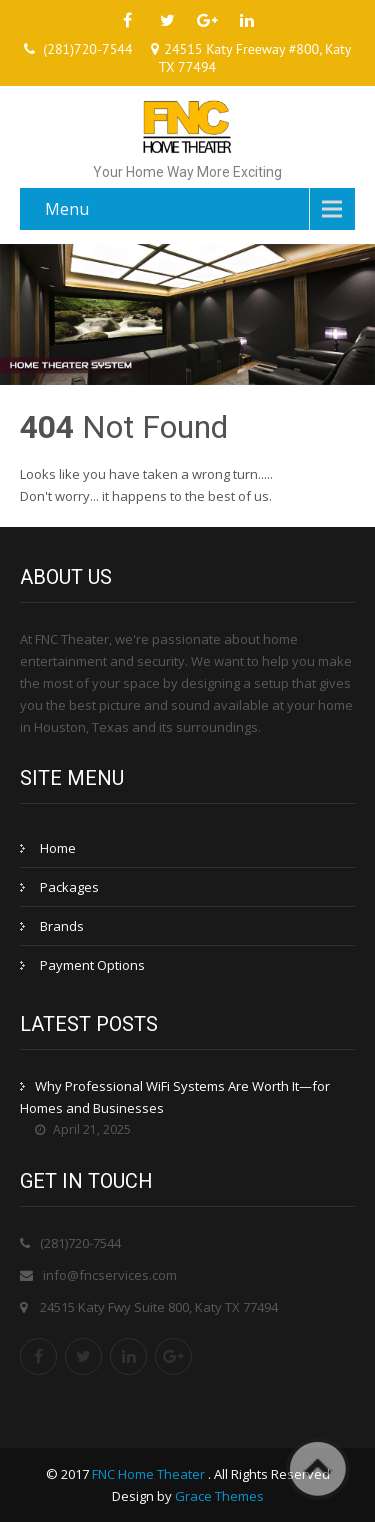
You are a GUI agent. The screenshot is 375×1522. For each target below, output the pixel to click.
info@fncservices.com (110, 1275)
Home (58, 848)
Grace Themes (219, 1496)
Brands (62, 926)
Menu (67, 209)
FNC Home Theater (150, 1474)
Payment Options (92, 965)
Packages (69, 887)
